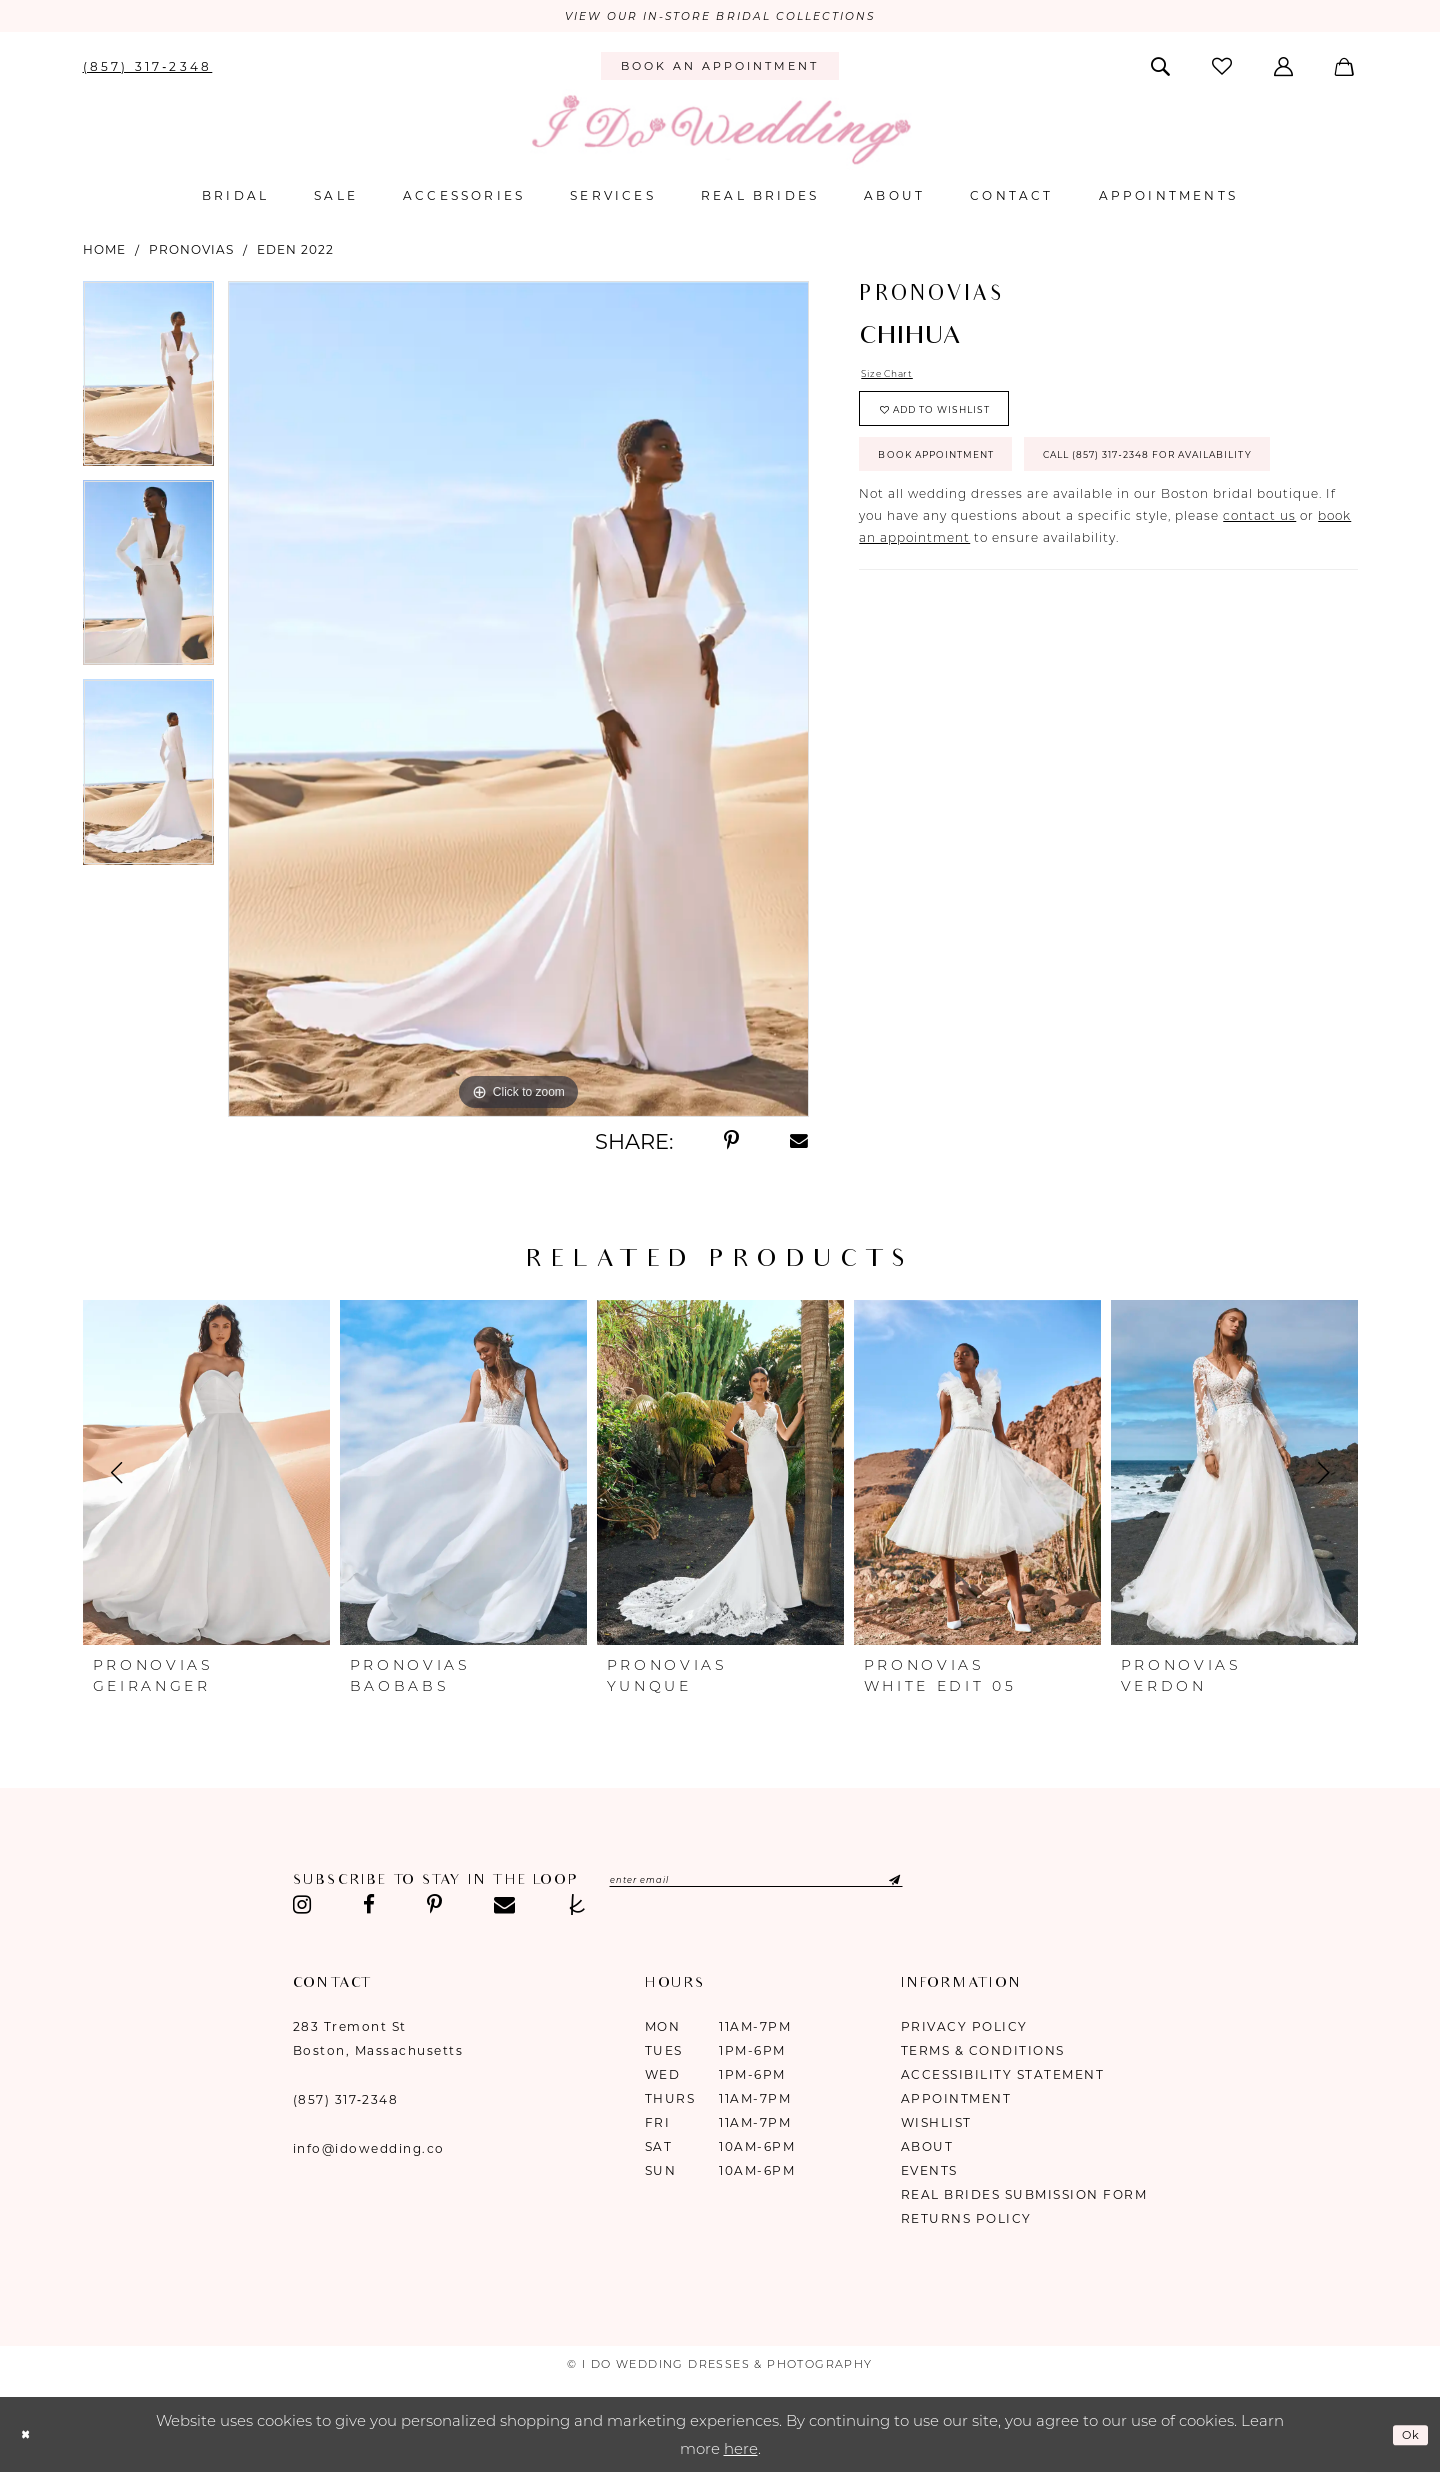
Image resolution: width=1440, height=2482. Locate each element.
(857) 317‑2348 (346, 2104)
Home (104, 253)
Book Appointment (963, 488)
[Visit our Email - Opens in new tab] (504, 1910)
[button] (1285, 70)
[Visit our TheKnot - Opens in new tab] (577, 1910)
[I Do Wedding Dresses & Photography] (720, 134)
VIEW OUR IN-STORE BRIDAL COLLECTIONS (719, 19)
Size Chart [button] (897, 380)
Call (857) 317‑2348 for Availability (1029, 548)
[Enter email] (805, 1887)
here (741, 2453)
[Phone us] (147, 70)
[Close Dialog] (30, 2439)
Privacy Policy (964, 2031)
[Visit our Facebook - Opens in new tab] (369, 1910)
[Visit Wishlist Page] (1223, 70)
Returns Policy (966, 2223)
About (927, 2151)
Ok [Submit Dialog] (1406, 2438)
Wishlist (936, 2127)
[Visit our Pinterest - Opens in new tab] (434, 1910)
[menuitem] (147, 70)
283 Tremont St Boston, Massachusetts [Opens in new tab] (378, 2043)
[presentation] (206, 1478)
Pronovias (191, 253)
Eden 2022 (295, 253)
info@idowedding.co (369, 2153)
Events (929, 2175)
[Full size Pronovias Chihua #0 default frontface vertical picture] (518, 703)
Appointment (956, 2103)
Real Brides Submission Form (1024, 2199)
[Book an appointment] (719, 71)
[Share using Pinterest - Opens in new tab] (731, 1146)
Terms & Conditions (983, 2055)
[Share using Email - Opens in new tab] (800, 1146)
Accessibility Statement (1003, 2079)
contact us (1259, 614)
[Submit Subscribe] (974, 1887)
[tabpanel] (148, 384)
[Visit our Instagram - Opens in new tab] (303, 1910)
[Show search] (1161, 70)
